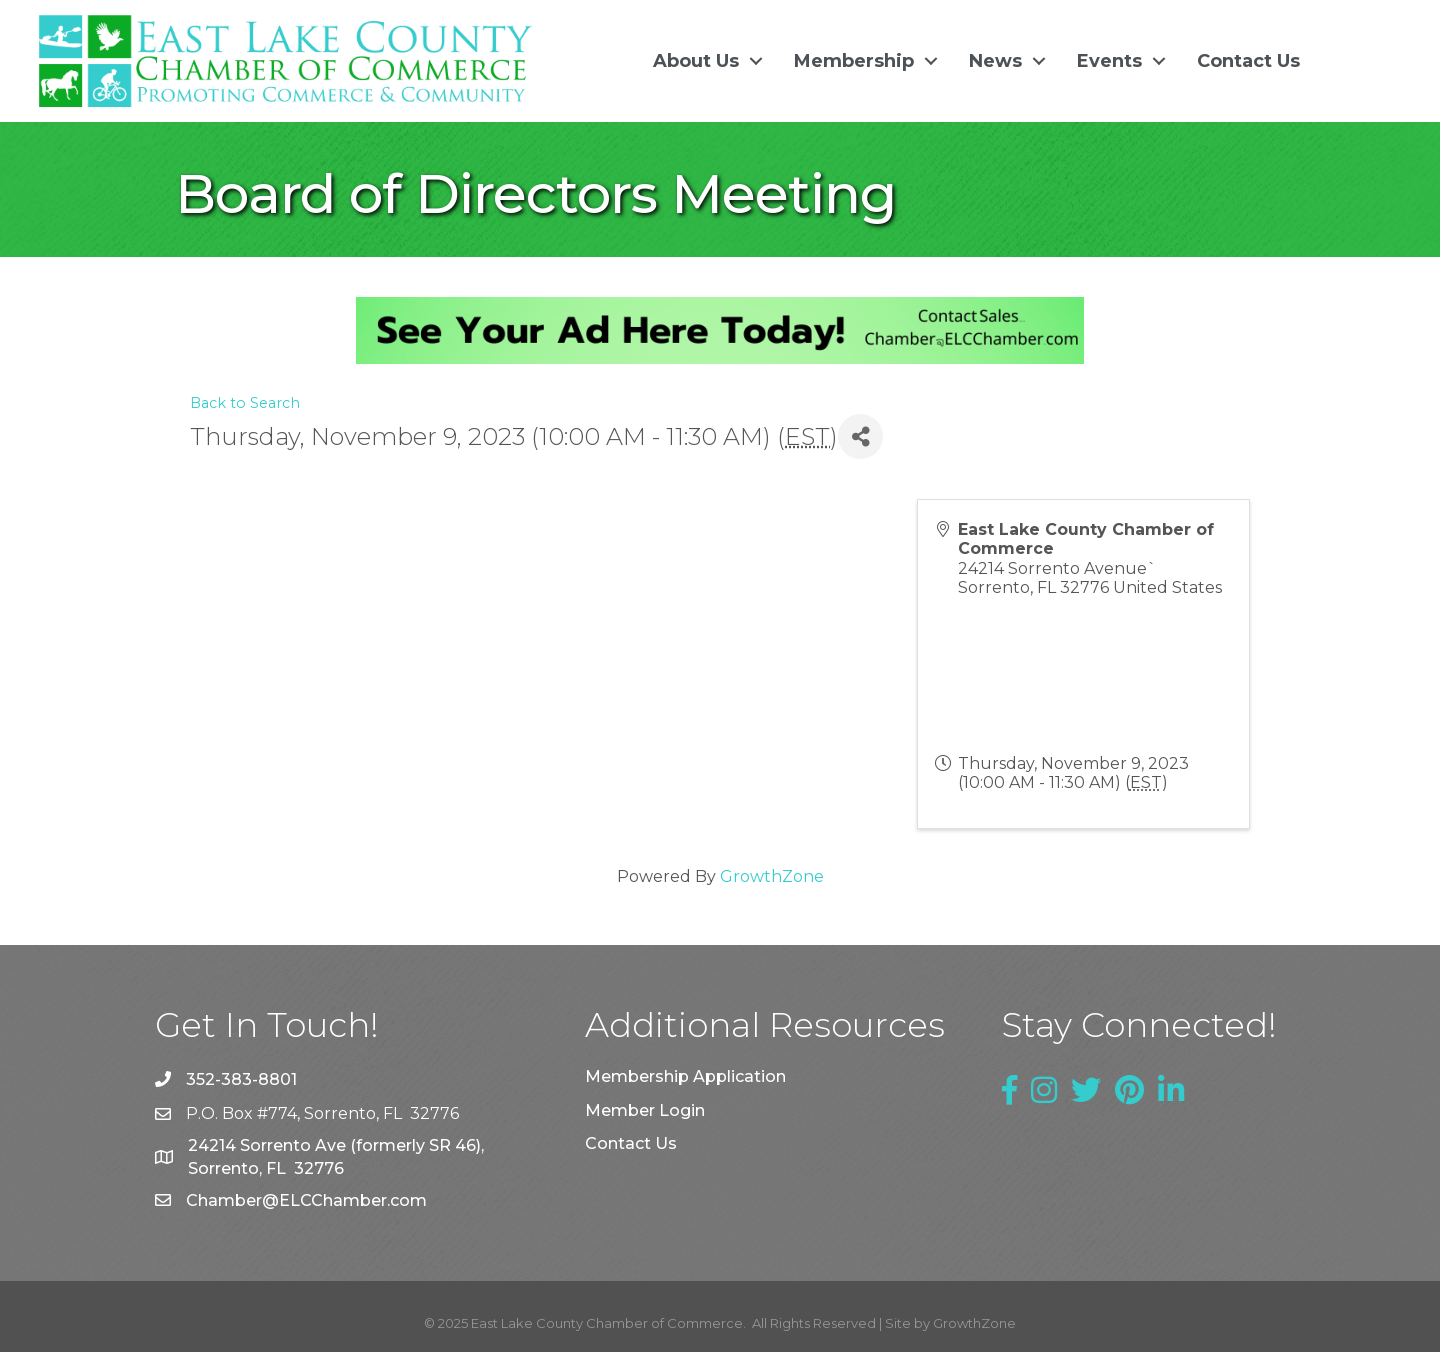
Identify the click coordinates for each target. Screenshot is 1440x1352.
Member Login (645, 1109)
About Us (696, 61)
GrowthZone (772, 876)
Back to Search (245, 403)
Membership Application (685, 1076)
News (995, 61)
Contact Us (1248, 61)
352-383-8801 (241, 1079)
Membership (854, 61)
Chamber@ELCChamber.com (306, 1200)
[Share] (860, 436)
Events (1109, 61)
